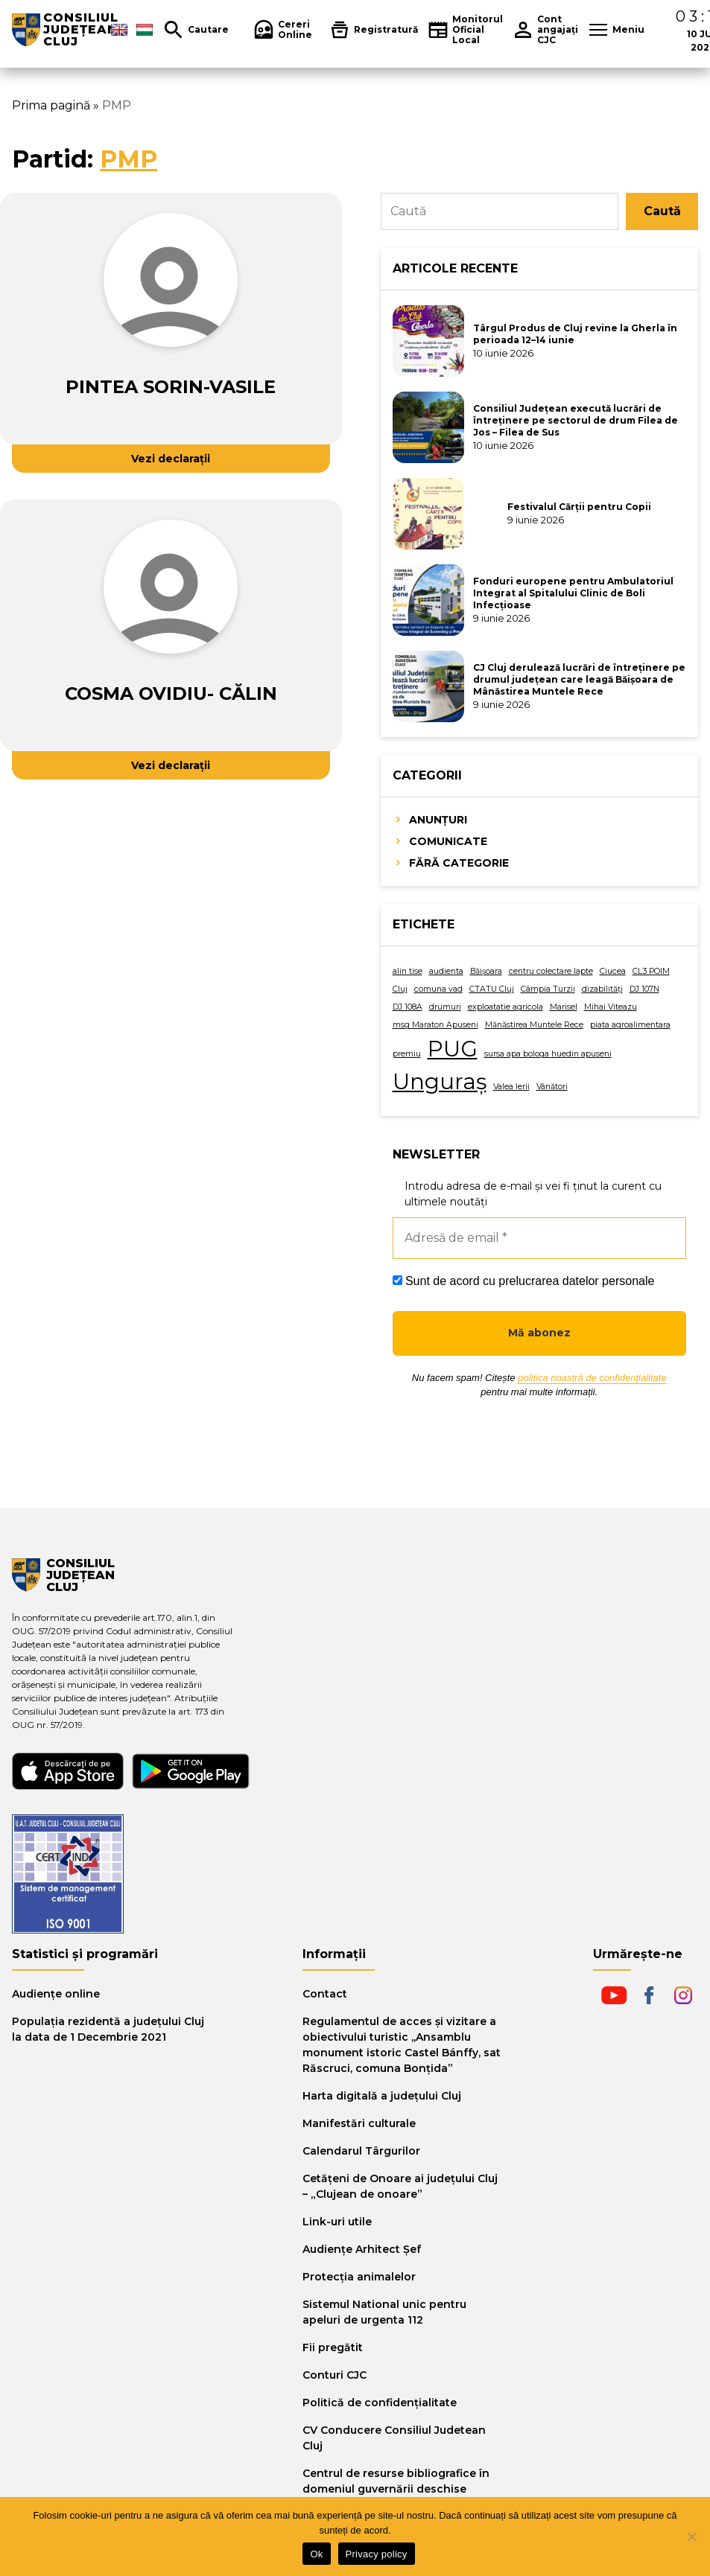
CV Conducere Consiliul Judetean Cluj (394, 2437)
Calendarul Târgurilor (361, 2151)
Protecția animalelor (359, 2276)
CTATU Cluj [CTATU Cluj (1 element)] (491, 989)
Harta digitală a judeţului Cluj (381, 2095)
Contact (324, 1993)
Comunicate (448, 841)
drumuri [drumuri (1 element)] (445, 1007)
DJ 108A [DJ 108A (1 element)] (407, 1007)
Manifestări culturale (359, 2123)
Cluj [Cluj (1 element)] (400, 989)
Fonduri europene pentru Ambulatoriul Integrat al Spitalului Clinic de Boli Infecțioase (573, 593)
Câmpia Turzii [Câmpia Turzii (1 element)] (548, 989)
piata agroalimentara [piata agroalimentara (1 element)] (630, 1025)
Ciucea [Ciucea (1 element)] (613, 971)
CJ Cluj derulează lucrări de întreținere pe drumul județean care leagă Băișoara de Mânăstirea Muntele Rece (579, 679)
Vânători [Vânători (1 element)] (552, 1086)
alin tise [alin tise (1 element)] (407, 971)
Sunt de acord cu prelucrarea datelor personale (524, 1281)
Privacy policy (377, 2554)
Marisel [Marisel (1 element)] (563, 1007)
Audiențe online (56, 1993)
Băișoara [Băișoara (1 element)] (486, 971)
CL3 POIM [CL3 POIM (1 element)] (651, 971)
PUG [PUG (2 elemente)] (453, 1049)
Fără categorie (459, 863)
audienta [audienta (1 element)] (446, 971)
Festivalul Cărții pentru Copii (579, 506)
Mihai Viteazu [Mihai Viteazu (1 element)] (610, 1007)
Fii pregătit (332, 2347)
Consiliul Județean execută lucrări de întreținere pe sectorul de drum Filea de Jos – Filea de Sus (575, 420)
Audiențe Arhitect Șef (361, 2249)
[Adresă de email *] (540, 1238)
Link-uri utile (337, 2221)
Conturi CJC (334, 2375)
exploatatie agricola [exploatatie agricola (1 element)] (505, 1007)
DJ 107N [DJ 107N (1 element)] (644, 989)
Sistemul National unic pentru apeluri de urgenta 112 (384, 2312)
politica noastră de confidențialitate (592, 1377)
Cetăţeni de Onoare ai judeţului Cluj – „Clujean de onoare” (400, 2186)
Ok (316, 2554)
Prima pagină (51, 105)
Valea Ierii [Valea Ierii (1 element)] (511, 1086)
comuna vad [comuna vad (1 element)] (438, 989)
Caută (662, 211)
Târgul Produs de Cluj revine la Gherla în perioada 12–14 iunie (575, 333)
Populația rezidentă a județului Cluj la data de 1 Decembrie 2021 (108, 2029)
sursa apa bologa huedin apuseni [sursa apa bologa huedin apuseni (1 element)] (548, 1054)
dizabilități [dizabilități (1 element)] (602, 989)
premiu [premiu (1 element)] (407, 1054)
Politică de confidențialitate (379, 2402)
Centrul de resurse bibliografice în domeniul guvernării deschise (395, 2481)
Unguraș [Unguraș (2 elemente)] (439, 1081)
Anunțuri (438, 819)
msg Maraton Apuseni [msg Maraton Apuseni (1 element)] (435, 1025)
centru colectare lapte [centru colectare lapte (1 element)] (551, 971)
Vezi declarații (170, 458)
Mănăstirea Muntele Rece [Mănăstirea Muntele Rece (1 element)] (534, 1025)
